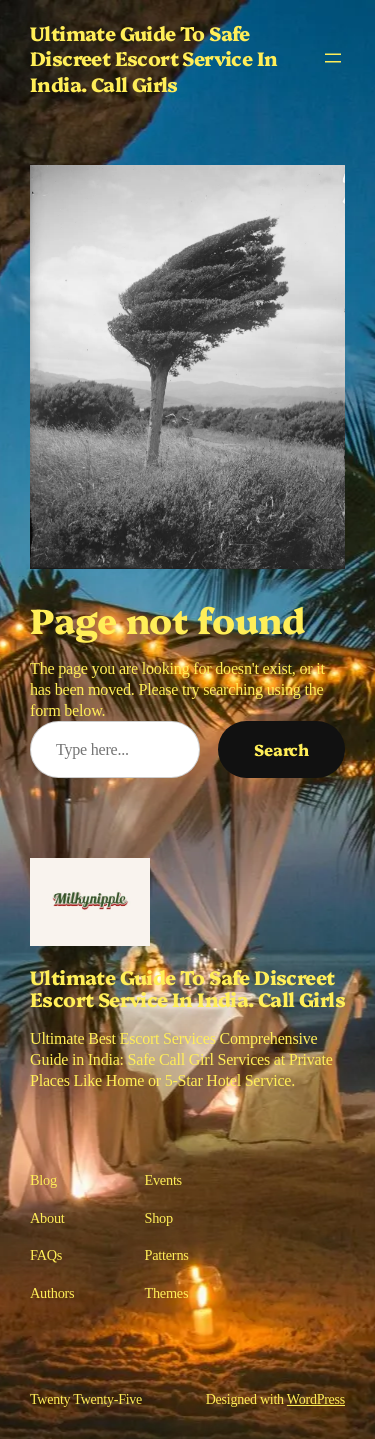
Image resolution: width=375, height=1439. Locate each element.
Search (281, 749)
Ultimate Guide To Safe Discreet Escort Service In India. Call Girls (153, 58)
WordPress (316, 1399)
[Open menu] (333, 58)
